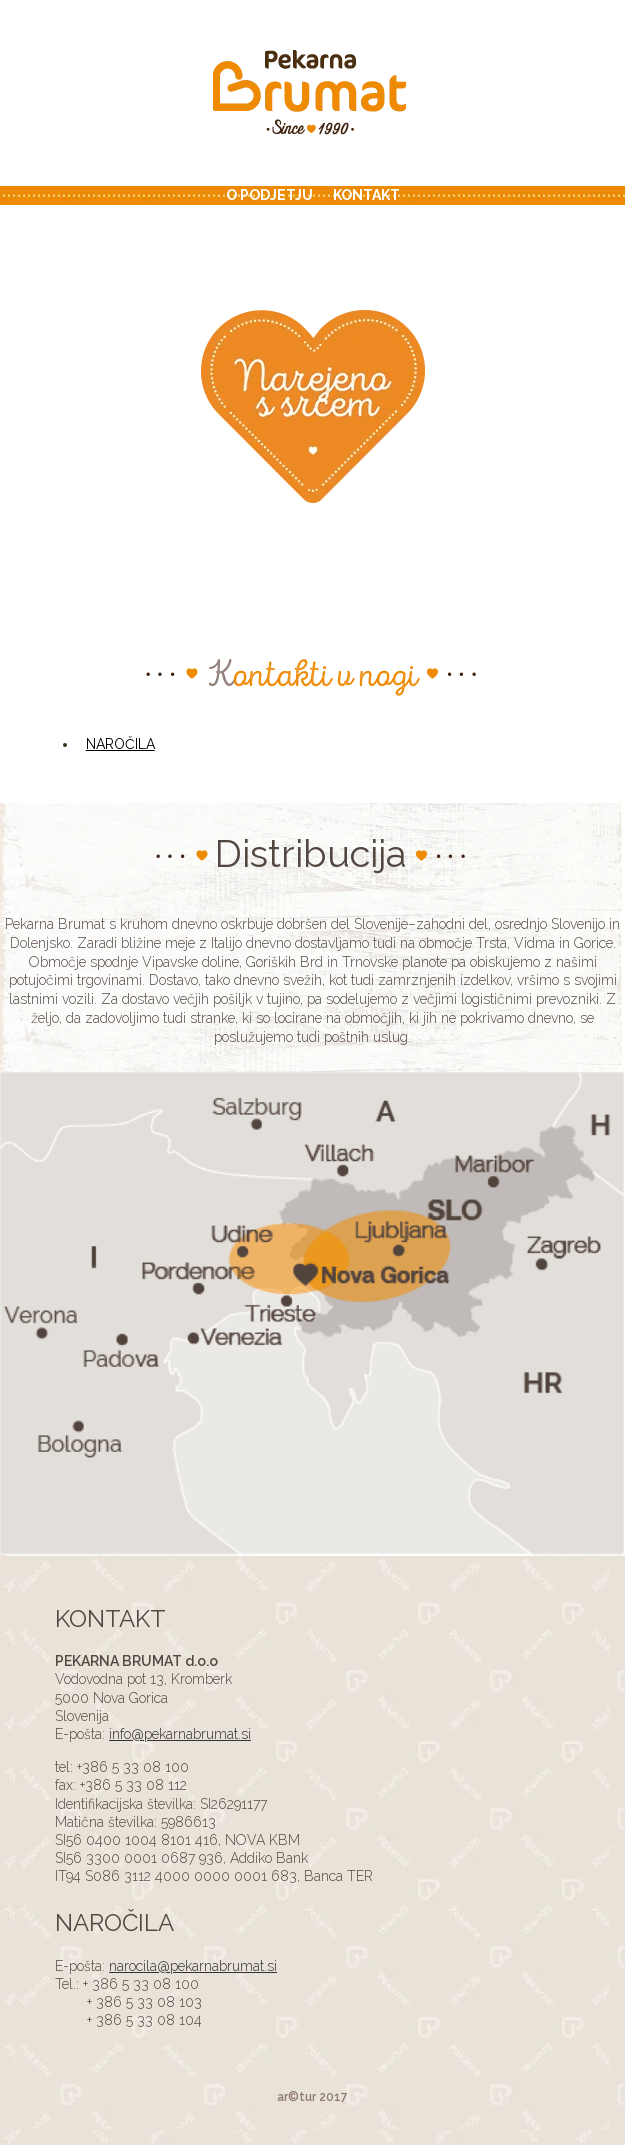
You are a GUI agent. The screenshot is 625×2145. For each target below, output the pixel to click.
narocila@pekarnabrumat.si (193, 1966)
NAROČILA (120, 744)
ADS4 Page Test (313, 95)
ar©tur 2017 (312, 2097)
